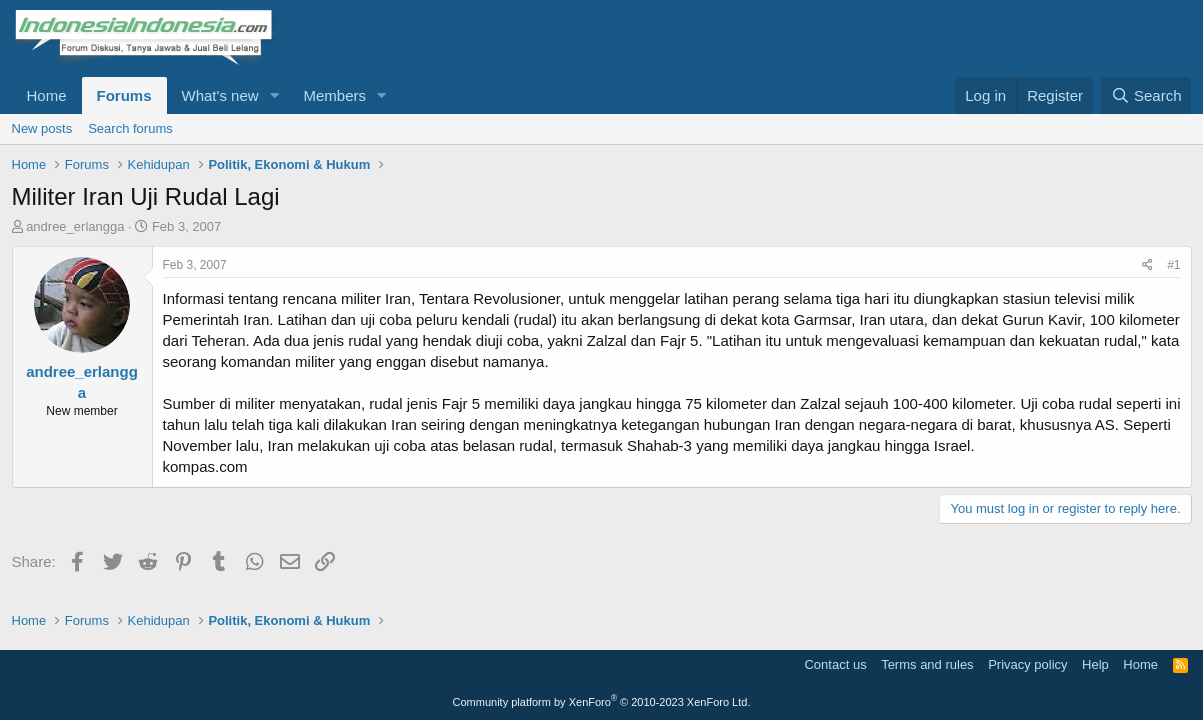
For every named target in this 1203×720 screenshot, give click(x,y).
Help (1095, 664)
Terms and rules (927, 664)
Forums (124, 95)
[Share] (1147, 265)
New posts (42, 128)
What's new (220, 95)
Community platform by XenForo (602, 702)
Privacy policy (1027, 664)
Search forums (130, 128)
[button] (274, 95)
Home (47, 95)
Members (334, 95)
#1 (1173, 265)
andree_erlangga (75, 226)
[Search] (1146, 95)
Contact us (835, 664)
